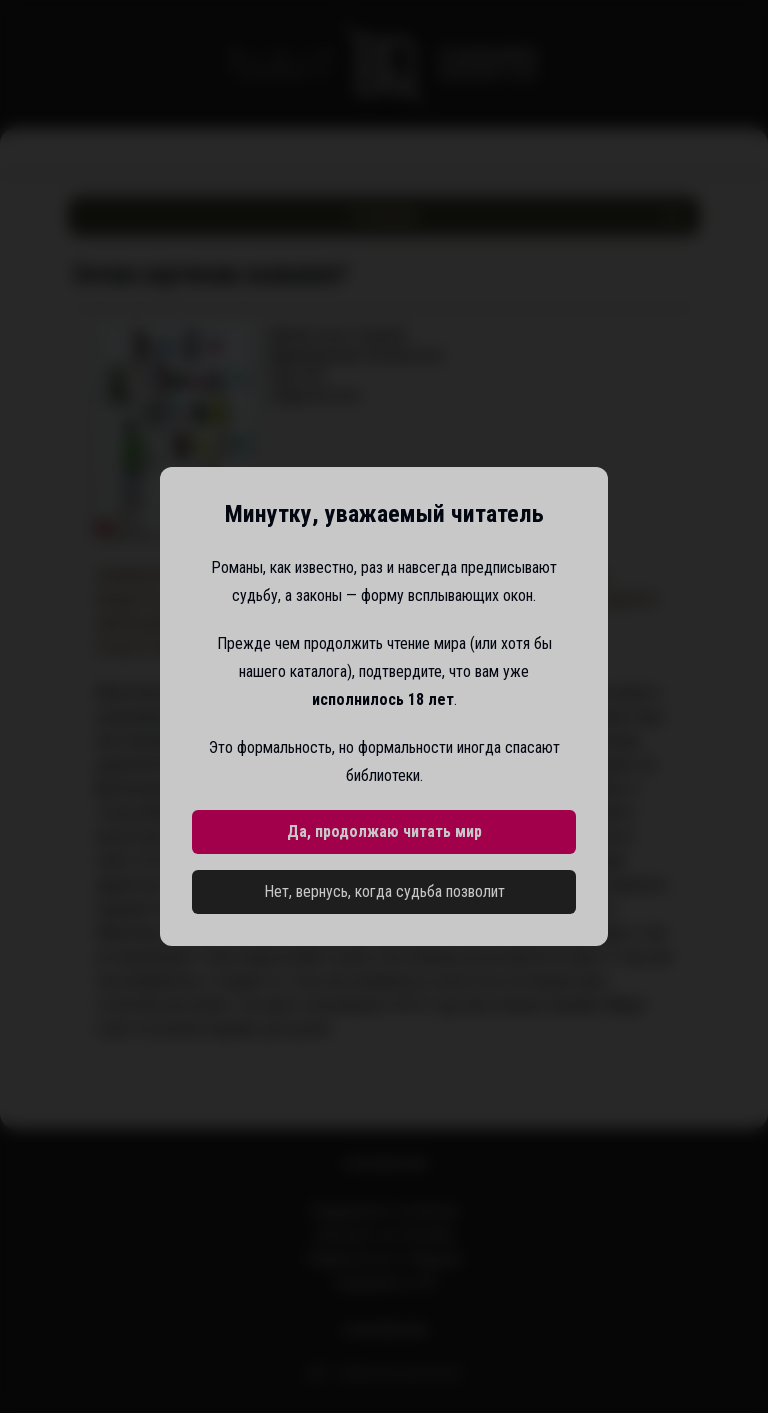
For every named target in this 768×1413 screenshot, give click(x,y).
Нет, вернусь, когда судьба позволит (384, 891)
